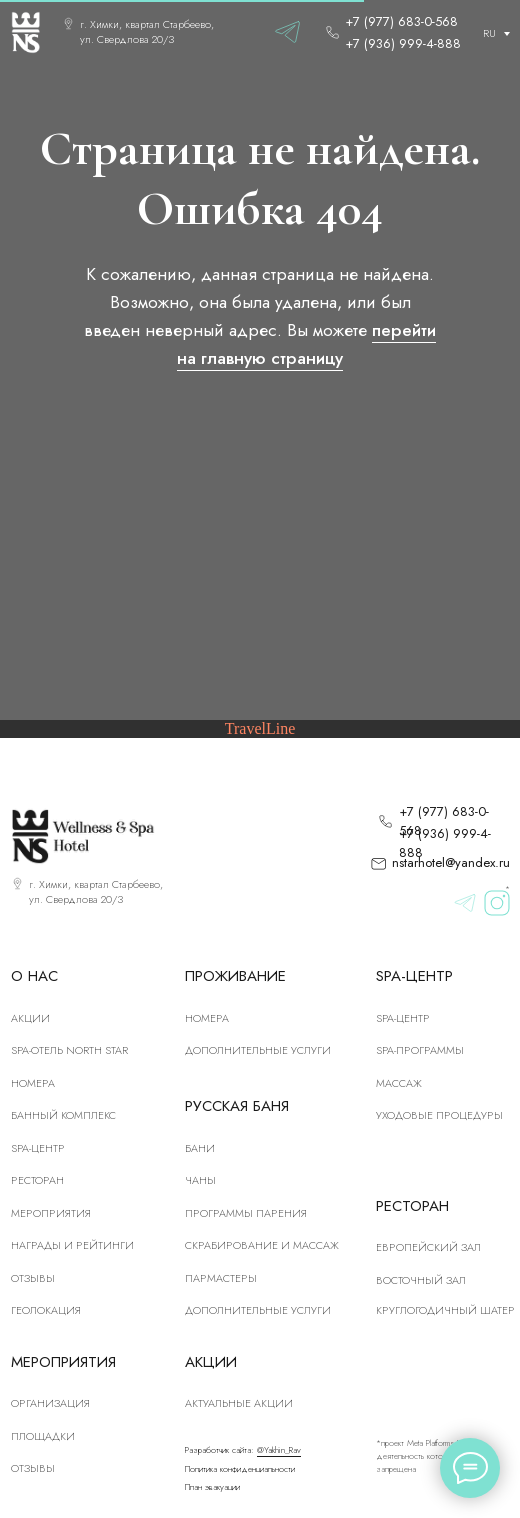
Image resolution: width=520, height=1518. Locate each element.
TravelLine (260, 728)
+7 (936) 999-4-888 (403, 43)
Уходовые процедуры (439, 1115)
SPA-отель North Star (69, 1050)
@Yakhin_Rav (279, 1450)
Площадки (43, 1436)
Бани (200, 1148)
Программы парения (246, 1213)
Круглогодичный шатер (445, 1310)
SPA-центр (38, 1148)
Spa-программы (420, 1050)
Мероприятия (51, 1213)
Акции (30, 1018)
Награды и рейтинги (72, 1245)
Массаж (399, 1083)
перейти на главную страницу (306, 343)
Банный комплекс (63, 1115)
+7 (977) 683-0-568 (401, 21)
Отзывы (33, 1278)
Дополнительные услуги (258, 1050)
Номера (207, 1018)
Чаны (200, 1180)
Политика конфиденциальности (240, 1469)
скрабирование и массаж (262, 1245)
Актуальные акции (239, 1403)
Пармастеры (221, 1278)
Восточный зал (421, 1280)
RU (489, 33)
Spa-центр (403, 1018)
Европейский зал (428, 1247)
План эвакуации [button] (212, 1487)
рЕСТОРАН (37, 1180)
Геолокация (46, 1310)
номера (33, 1083)
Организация (50, 1403)
